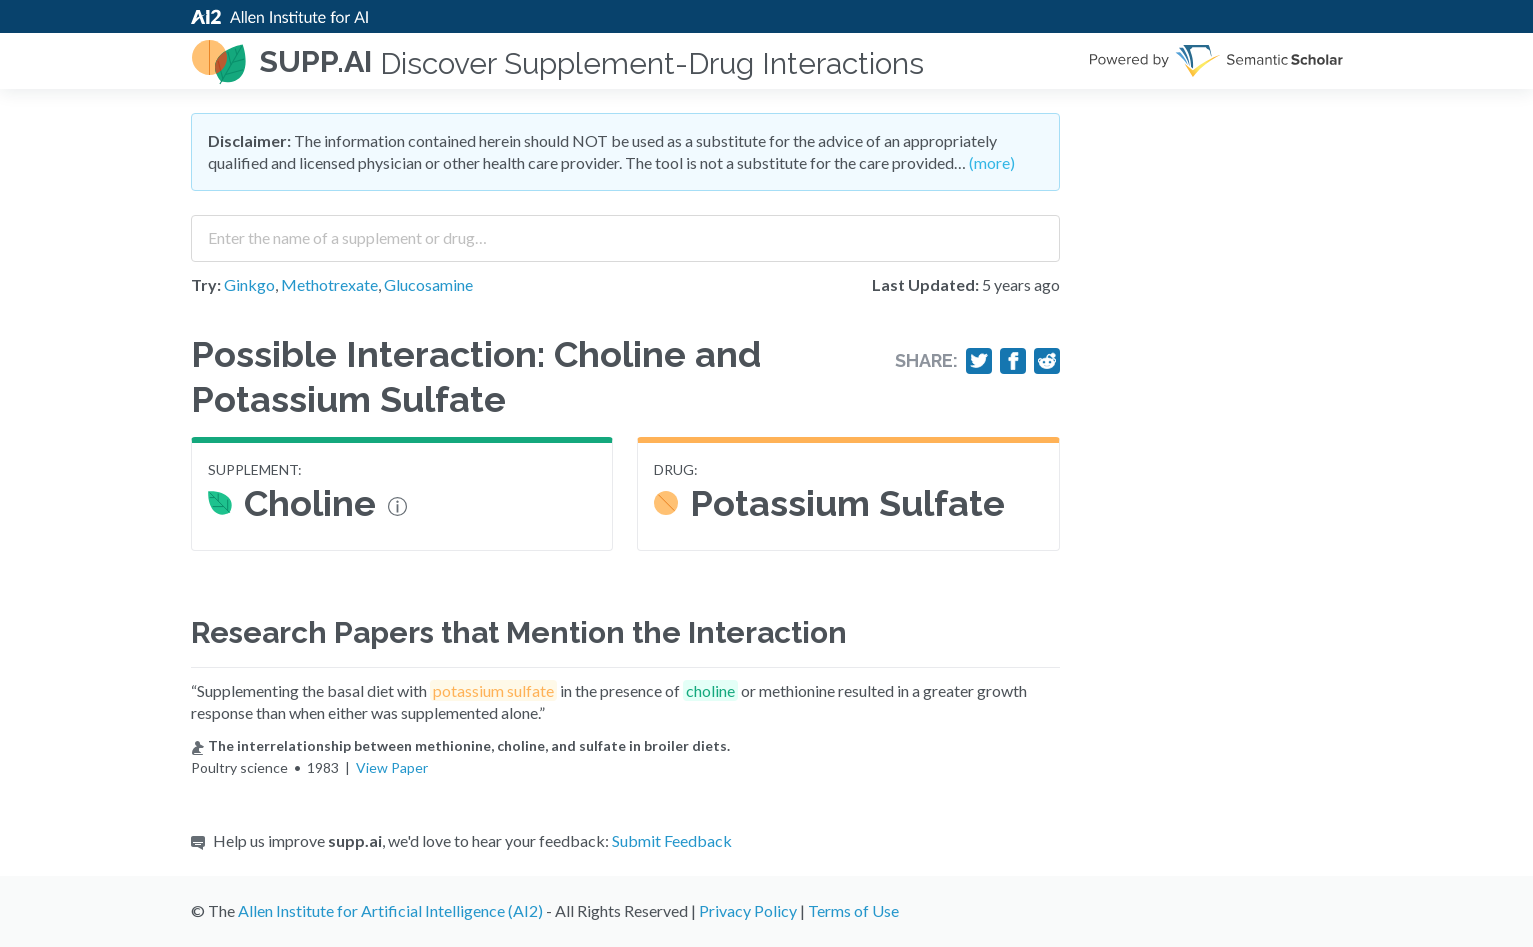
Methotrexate (329, 284)
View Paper (392, 767)
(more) (992, 162)
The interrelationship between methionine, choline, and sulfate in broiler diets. (460, 745)
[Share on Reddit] (1047, 361)
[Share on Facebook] (1013, 361)
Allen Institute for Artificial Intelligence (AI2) (390, 910)
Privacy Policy (748, 910)
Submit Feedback (672, 840)
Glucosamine (428, 284)
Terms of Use (853, 910)
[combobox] (625, 231)
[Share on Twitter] (979, 361)
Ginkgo (249, 284)
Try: (206, 284)
